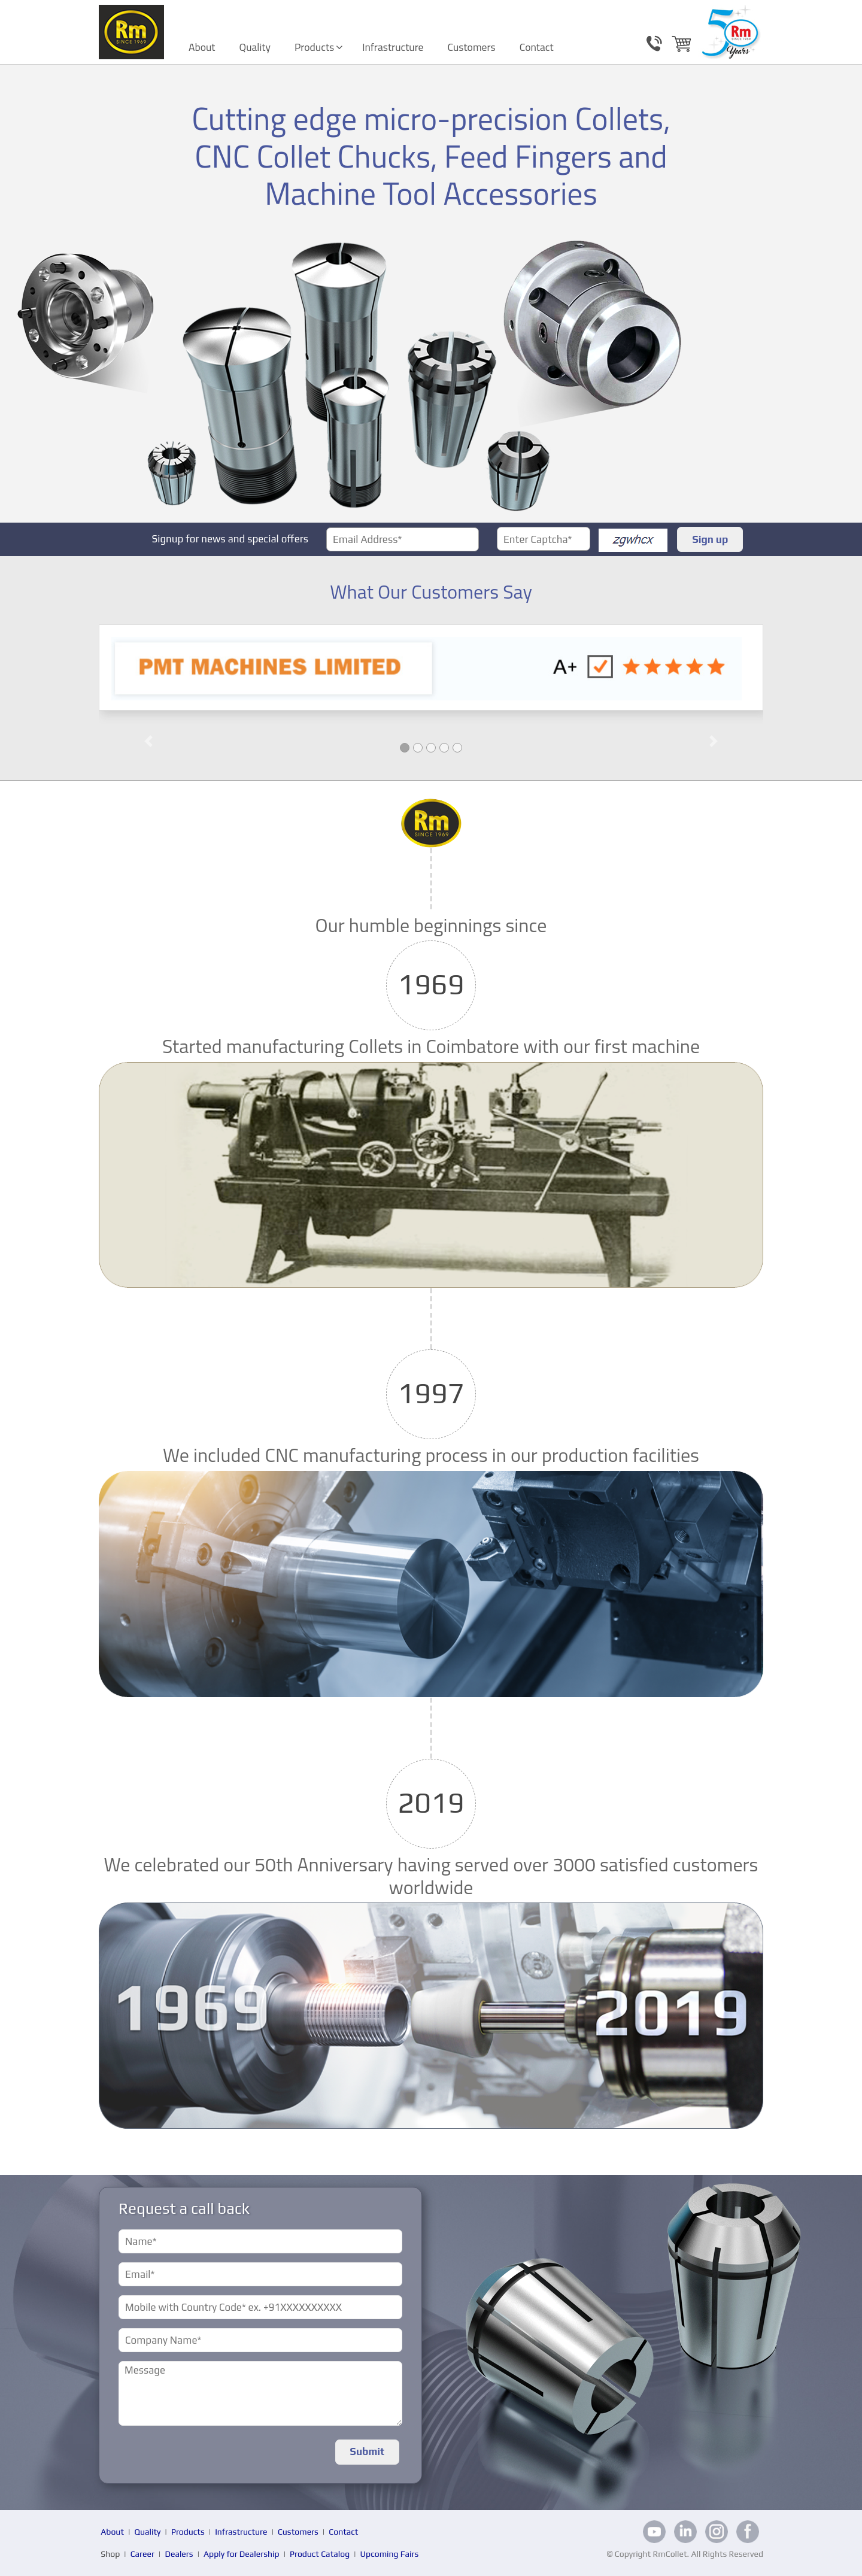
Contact (537, 47)
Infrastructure (392, 47)
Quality (255, 47)
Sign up (710, 539)
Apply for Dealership (242, 2554)
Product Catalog (320, 2554)
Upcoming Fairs (389, 2554)
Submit (367, 2451)
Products (314, 47)
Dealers (179, 2554)
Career (142, 2554)
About (202, 47)
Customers (472, 47)
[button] (149, 702)
